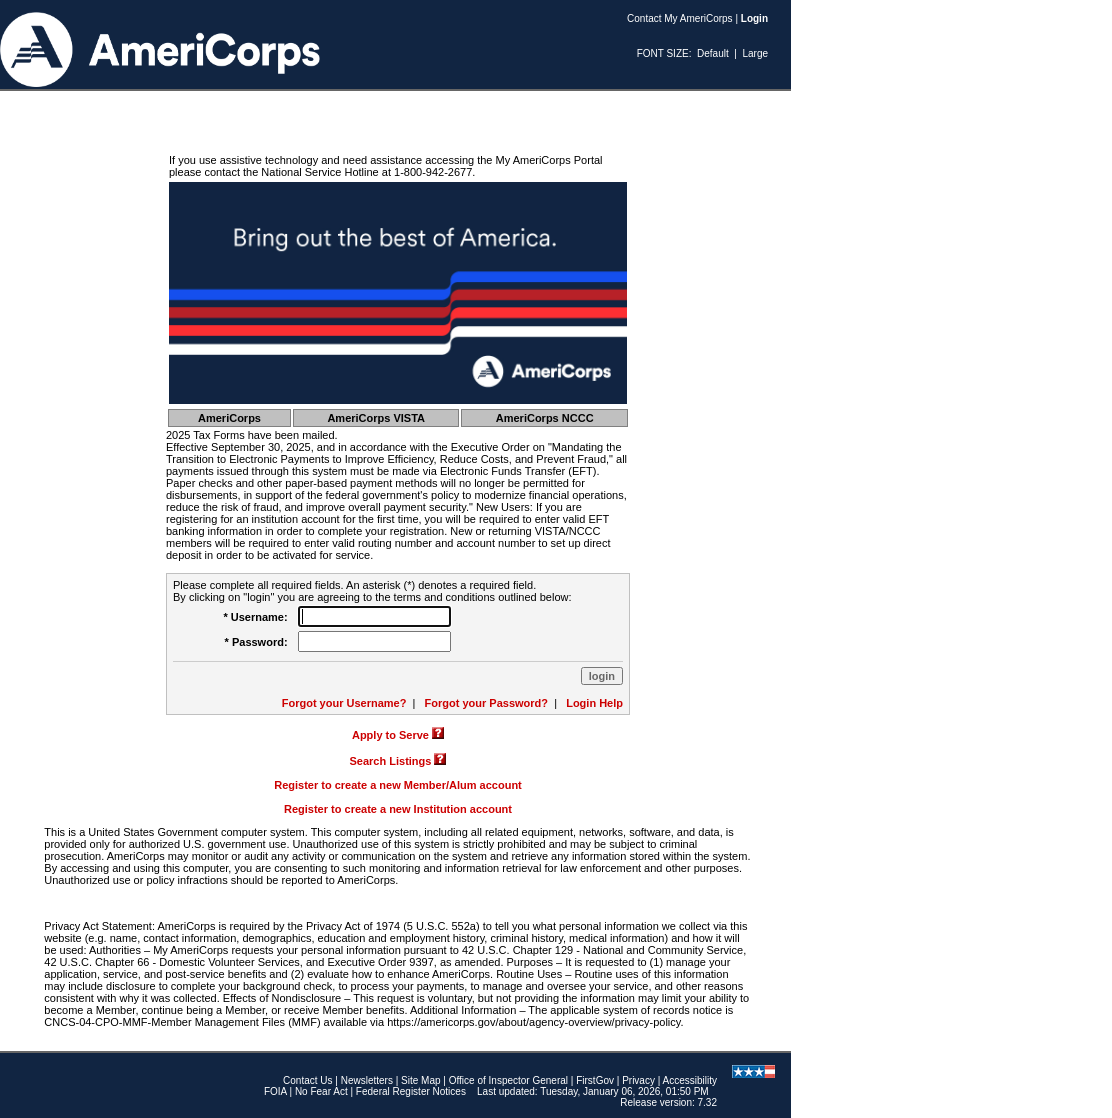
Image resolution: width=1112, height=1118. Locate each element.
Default (713, 53)
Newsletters (367, 1080)
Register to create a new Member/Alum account (398, 785)
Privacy (638, 1080)
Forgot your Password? (486, 703)
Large (755, 53)
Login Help (594, 703)
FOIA (275, 1091)
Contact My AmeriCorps (680, 18)
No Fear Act (321, 1091)
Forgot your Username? (344, 703)
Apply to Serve (390, 735)
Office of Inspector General (508, 1080)
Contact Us (307, 1080)
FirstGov (595, 1080)
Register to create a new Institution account (398, 809)
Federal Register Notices (411, 1091)
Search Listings (391, 761)
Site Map (420, 1080)
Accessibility (690, 1080)
